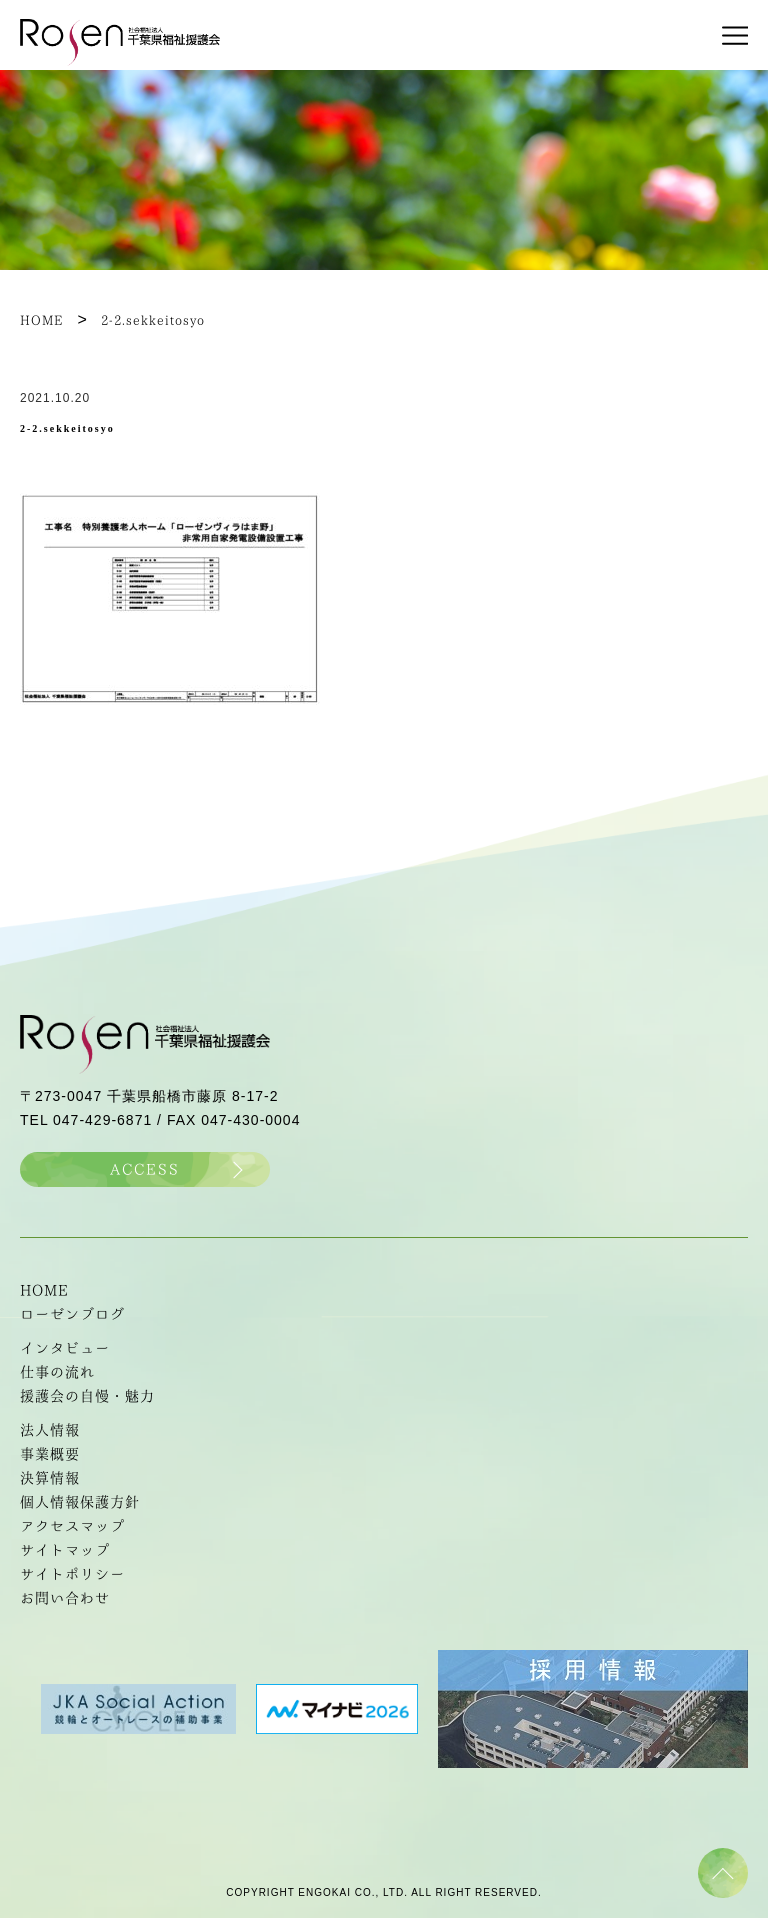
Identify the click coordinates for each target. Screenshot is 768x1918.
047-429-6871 (102, 1120)
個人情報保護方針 (80, 1502)
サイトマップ (65, 1550)
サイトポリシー (72, 1574)
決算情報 (50, 1478)
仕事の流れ (57, 1372)
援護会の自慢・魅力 (87, 1396)
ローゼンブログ (72, 1314)
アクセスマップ (72, 1526)
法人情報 (50, 1430)
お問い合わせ (65, 1598)
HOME (44, 1290)
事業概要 (50, 1454)
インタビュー (65, 1348)
